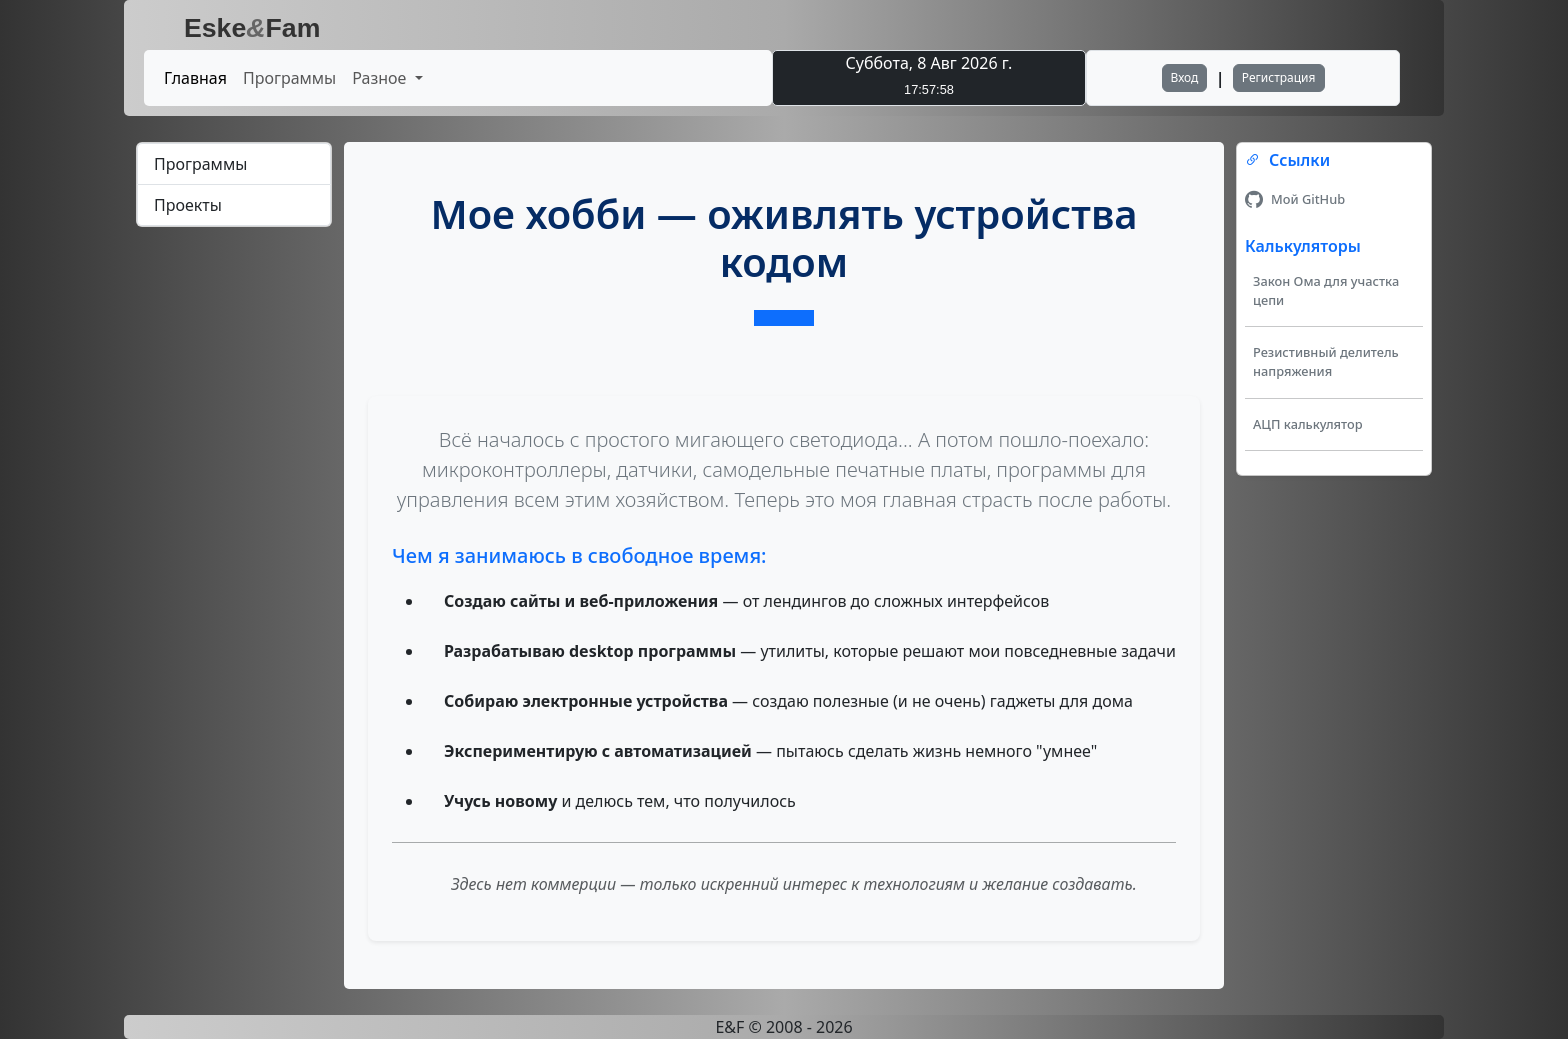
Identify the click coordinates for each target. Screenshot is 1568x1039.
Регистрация (1279, 77)
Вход (1185, 77)
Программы (289, 78)
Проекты (188, 205)
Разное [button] (381, 78)
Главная (195, 78)
